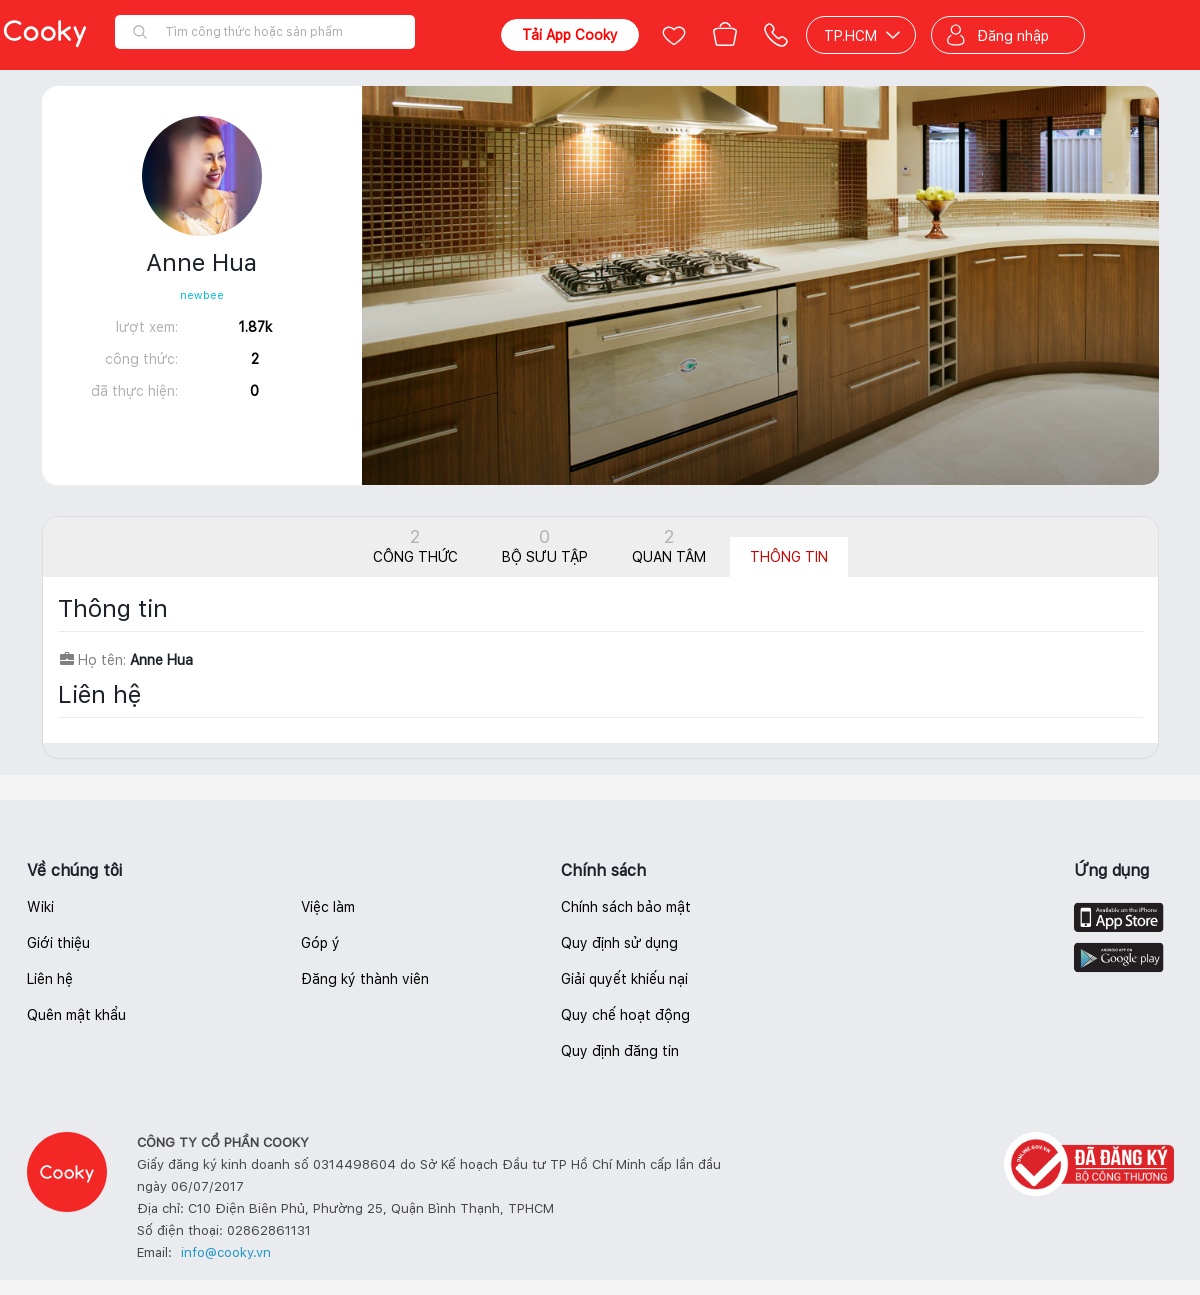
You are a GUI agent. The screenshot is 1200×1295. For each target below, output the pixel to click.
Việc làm (328, 907)
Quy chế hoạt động (625, 1015)
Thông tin (789, 557)
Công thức (415, 545)
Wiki (40, 907)
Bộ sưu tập (545, 545)
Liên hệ (50, 979)
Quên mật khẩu (76, 1015)
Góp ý (320, 943)
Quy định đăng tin (620, 1051)
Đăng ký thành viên (365, 979)
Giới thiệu (58, 943)
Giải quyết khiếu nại (624, 979)
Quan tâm (669, 545)
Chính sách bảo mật (626, 907)
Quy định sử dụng (619, 943)
